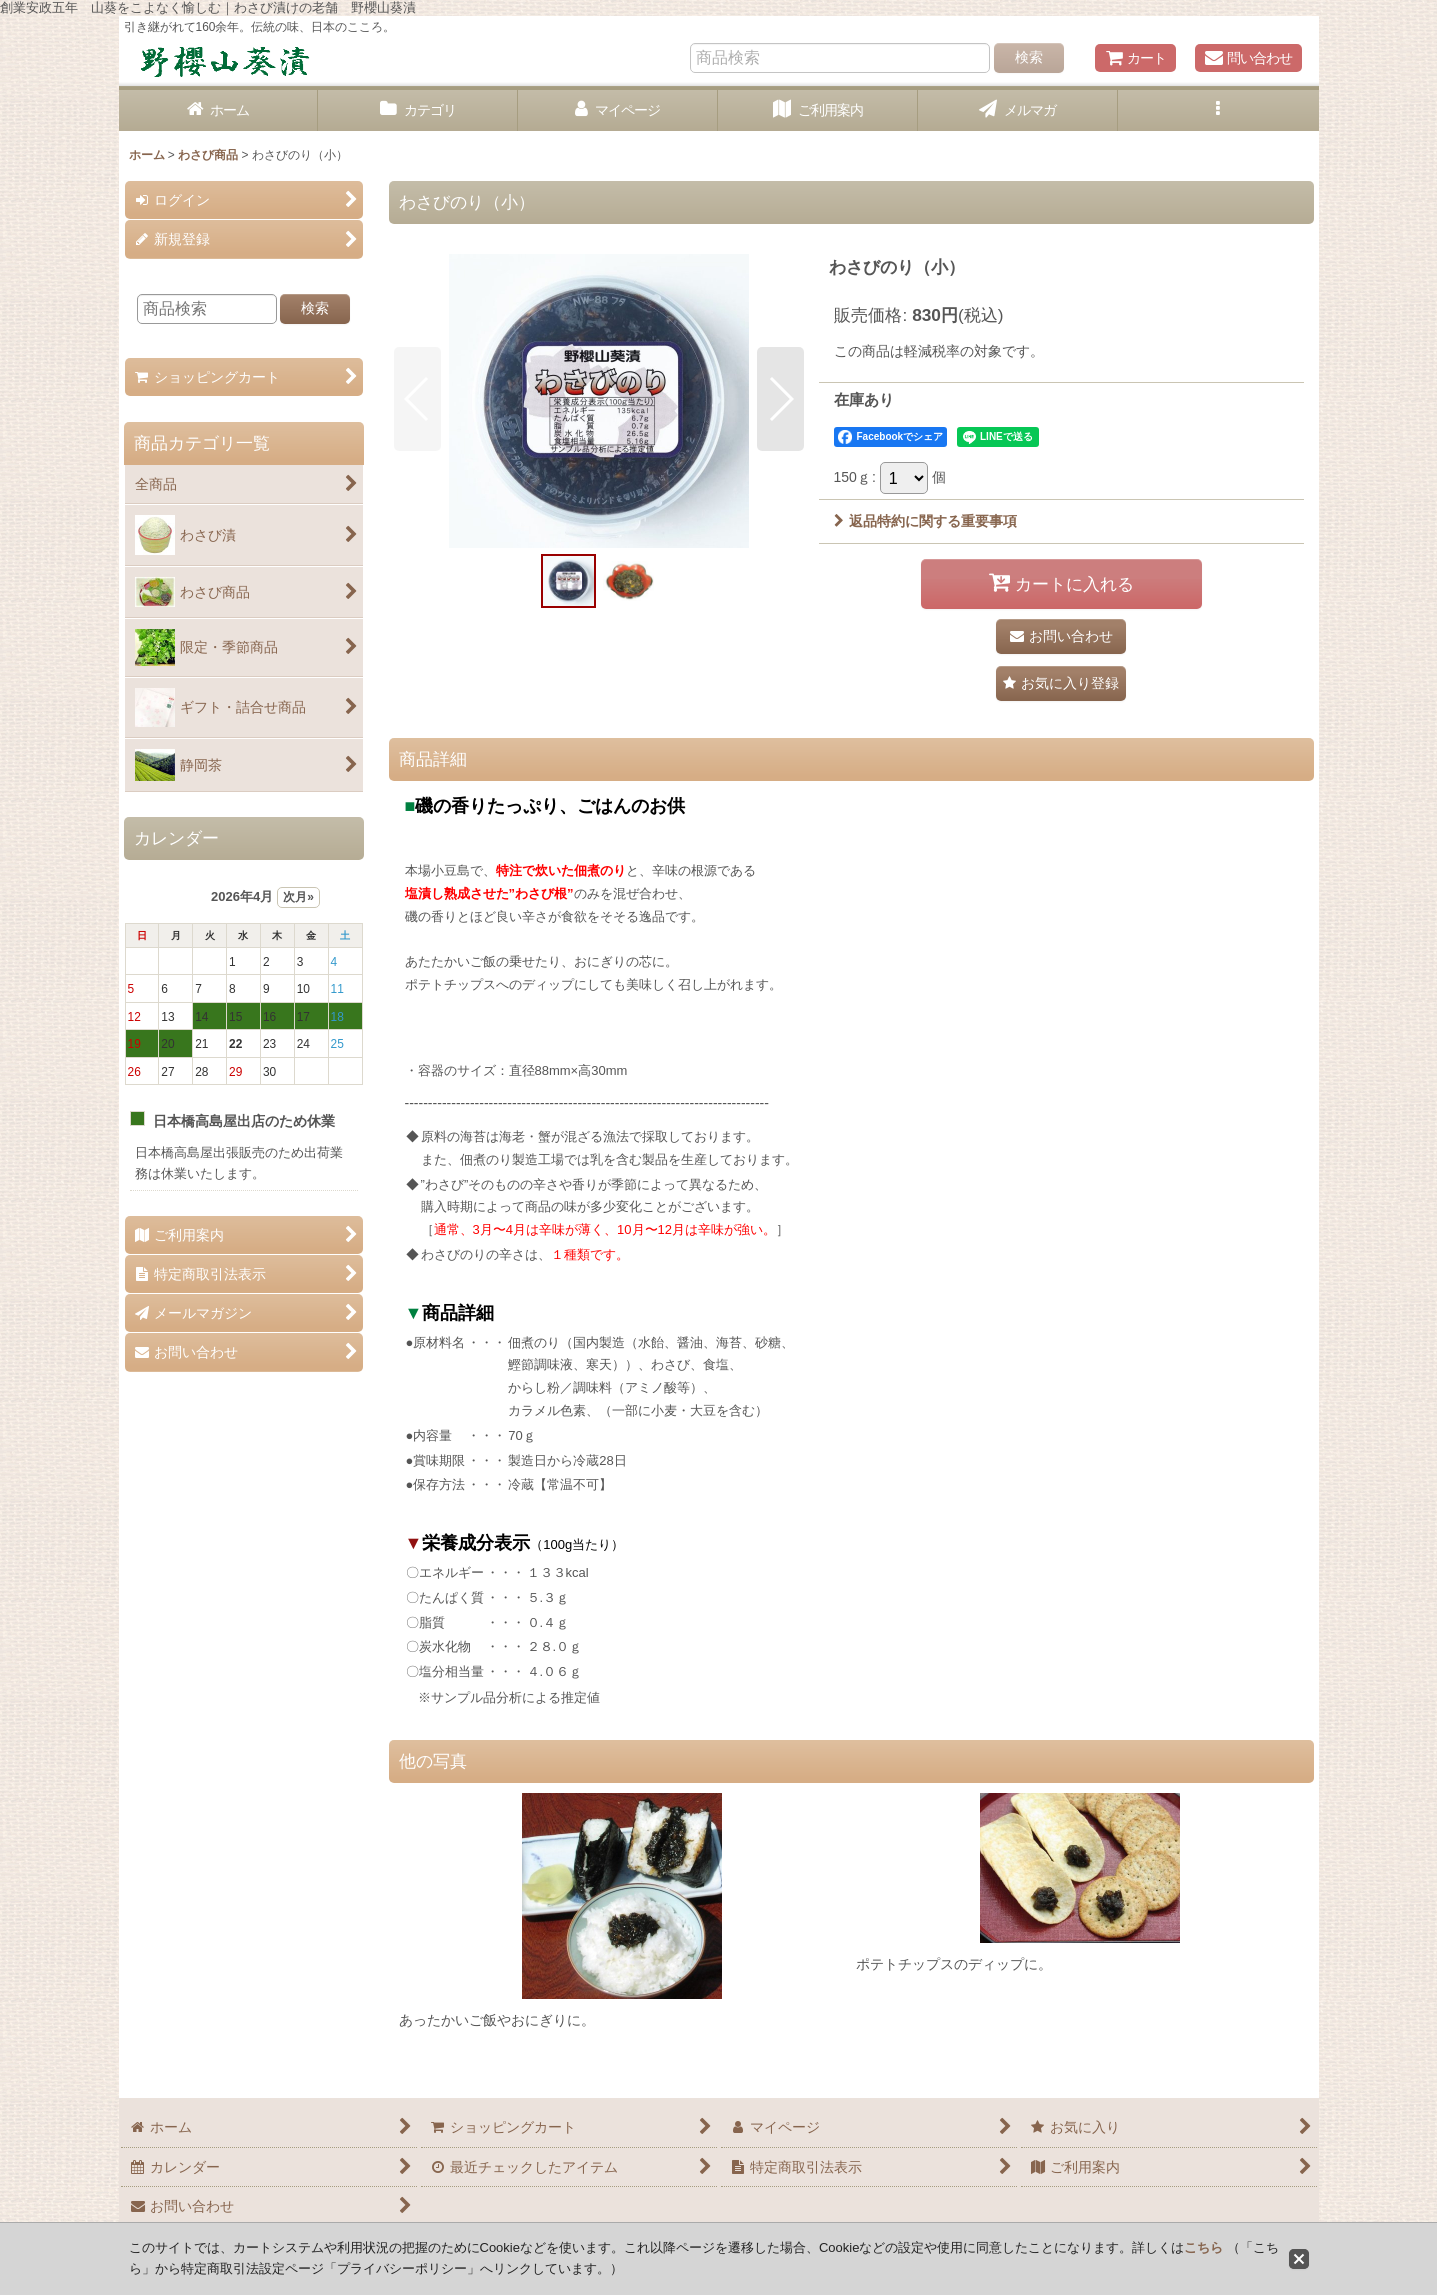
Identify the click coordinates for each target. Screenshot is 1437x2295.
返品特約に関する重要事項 (925, 521)
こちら (1203, 2247)
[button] (1218, 110)
